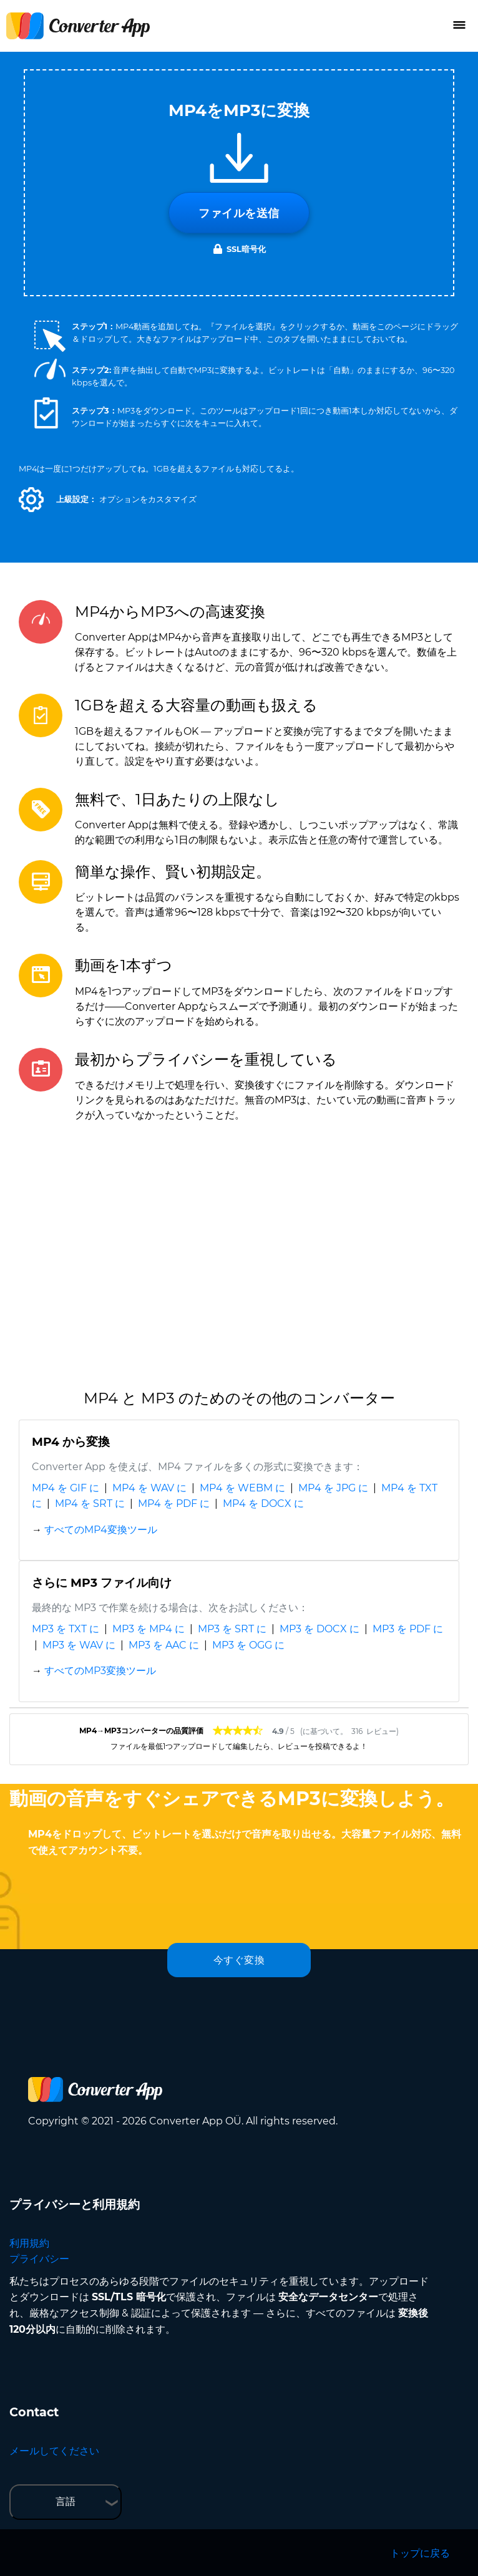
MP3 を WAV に (78, 1645)
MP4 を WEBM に (242, 1488)
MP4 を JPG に (333, 1488)
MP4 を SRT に (90, 1503)
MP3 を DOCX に (319, 1629)
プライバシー (39, 2259)
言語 (66, 2501)
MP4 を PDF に (174, 1503)
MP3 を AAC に (164, 1645)
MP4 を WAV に (149, 1488)
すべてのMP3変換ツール (100, 1671)
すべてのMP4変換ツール (100, 1530)
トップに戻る (420, 2553)
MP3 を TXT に (65, 1629)
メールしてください (54, 2451)
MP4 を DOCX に (263, 1503)
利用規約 (29, 2243)
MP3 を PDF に (408, 1629)
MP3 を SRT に (232, 1629)
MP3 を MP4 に (148, 1629)
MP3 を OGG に (248, 1645)
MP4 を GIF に (65, 1488)
